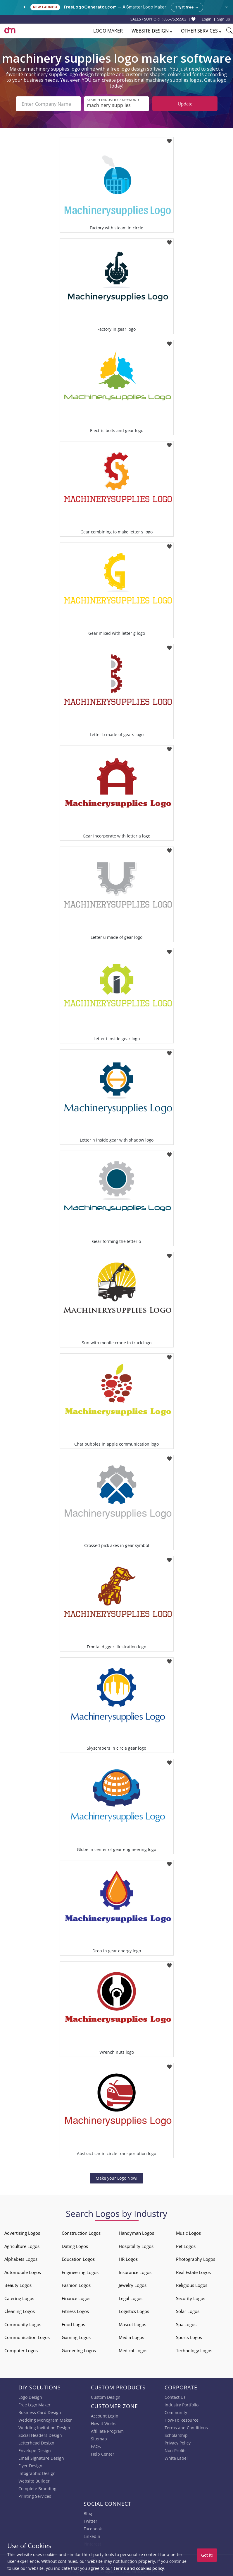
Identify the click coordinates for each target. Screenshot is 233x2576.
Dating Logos (75, 2246)
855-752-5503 (174, 19)
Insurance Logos (135, 2272)
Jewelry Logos (132, 2285)
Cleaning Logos (19, 2311)
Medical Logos (133, 2350)
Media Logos (131, 2337)
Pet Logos (186, 2246)
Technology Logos (194, 2350)
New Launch (45, 7)
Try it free (187, 7)
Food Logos (73, 2324)
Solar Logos (187, 2311)
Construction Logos (81, 2233)
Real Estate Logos (193, 2272)
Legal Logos (130, 2298)
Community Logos (22, 2324)
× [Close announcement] (226, 7)
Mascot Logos (132, 2324)
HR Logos (128, 2259)
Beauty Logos (18, 2285)
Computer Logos (21, 2350)
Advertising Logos (22, 2233)
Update (185, 104)
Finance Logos (76, 2298)
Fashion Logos (76, 2285)
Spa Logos (186, 2324)
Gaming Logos (76, 2337)
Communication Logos (27, 2337)
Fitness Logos (75, 2311)
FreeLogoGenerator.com (90, 7)
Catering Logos (19, 2298)
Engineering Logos (80, 2272)
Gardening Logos (79, 2350)
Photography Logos (195, 2259)
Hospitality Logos (136, 2246)
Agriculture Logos (21, 2246)
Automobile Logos (22, 2272)
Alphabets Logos (20, 2259)
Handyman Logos (136, 2233)
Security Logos (190, 2298)
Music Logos (188, 2233)
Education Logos (78, 2259)
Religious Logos (191, 2285)
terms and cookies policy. (139, 2568)
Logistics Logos (134, 2311)
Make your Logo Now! (116, 2178)
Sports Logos (189, 2337)
